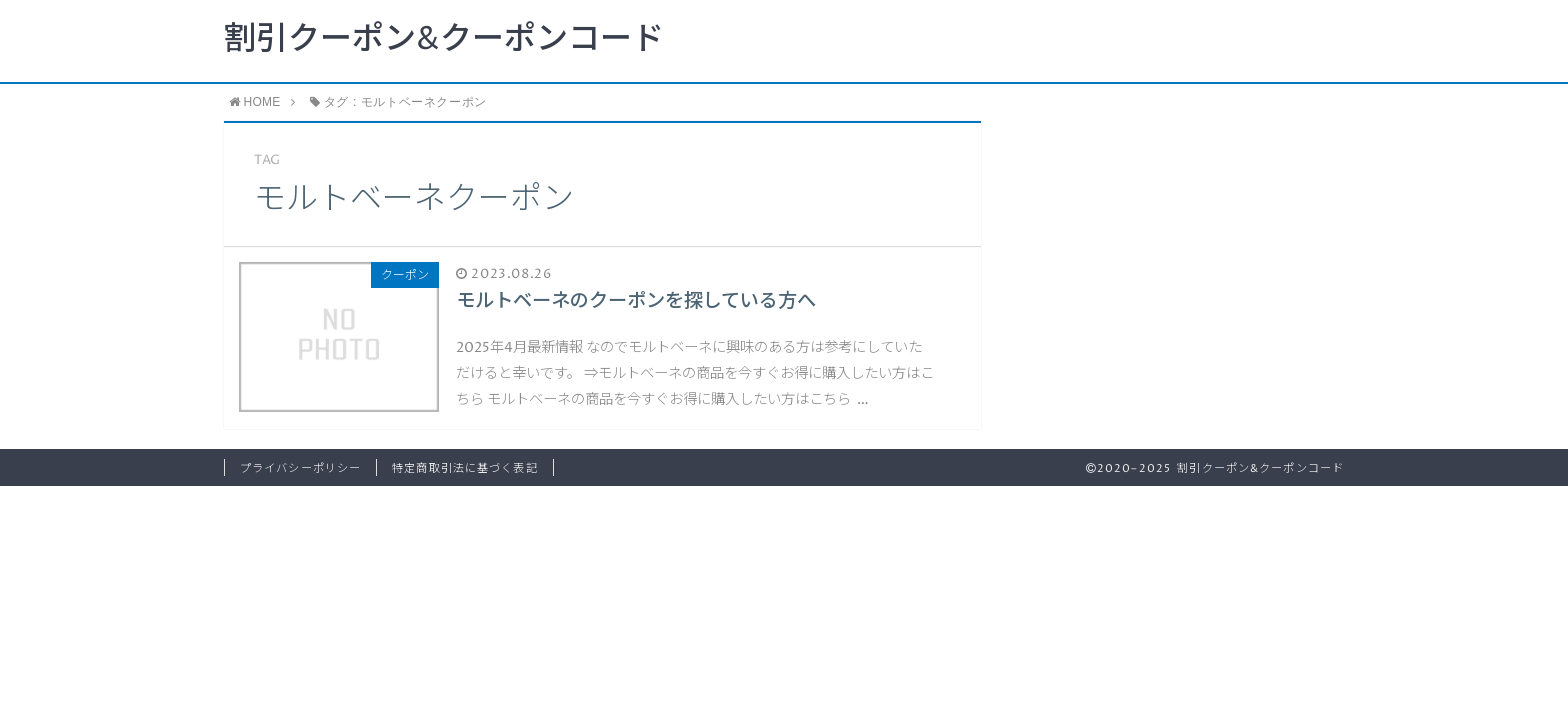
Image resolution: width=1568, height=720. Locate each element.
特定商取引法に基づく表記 (464, 468)
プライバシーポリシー (300, 468)
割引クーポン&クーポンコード (444, 40)
